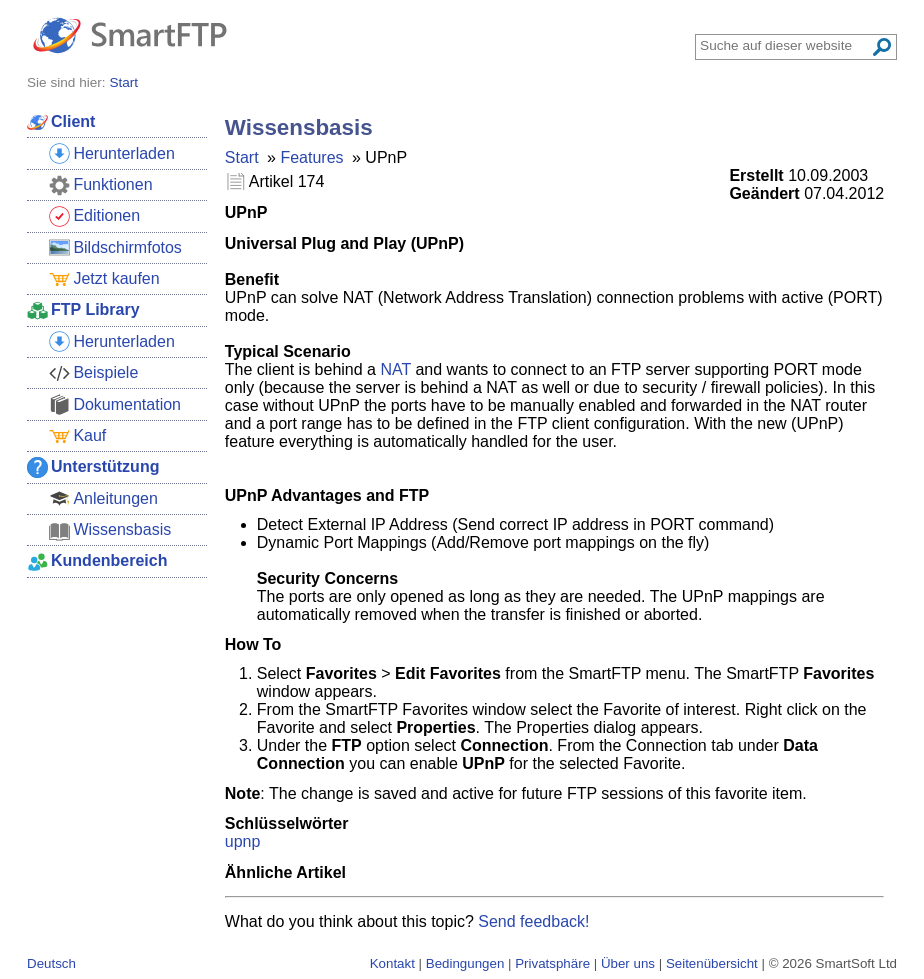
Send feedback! (533, 921)
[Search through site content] (785, 45)
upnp (243, 841)
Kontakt (392, 963)
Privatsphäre (552, 963)
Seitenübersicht (712, 963)
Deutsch (51, 963)
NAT (395, 369)
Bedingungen (465, 963)
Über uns (628, 963)
